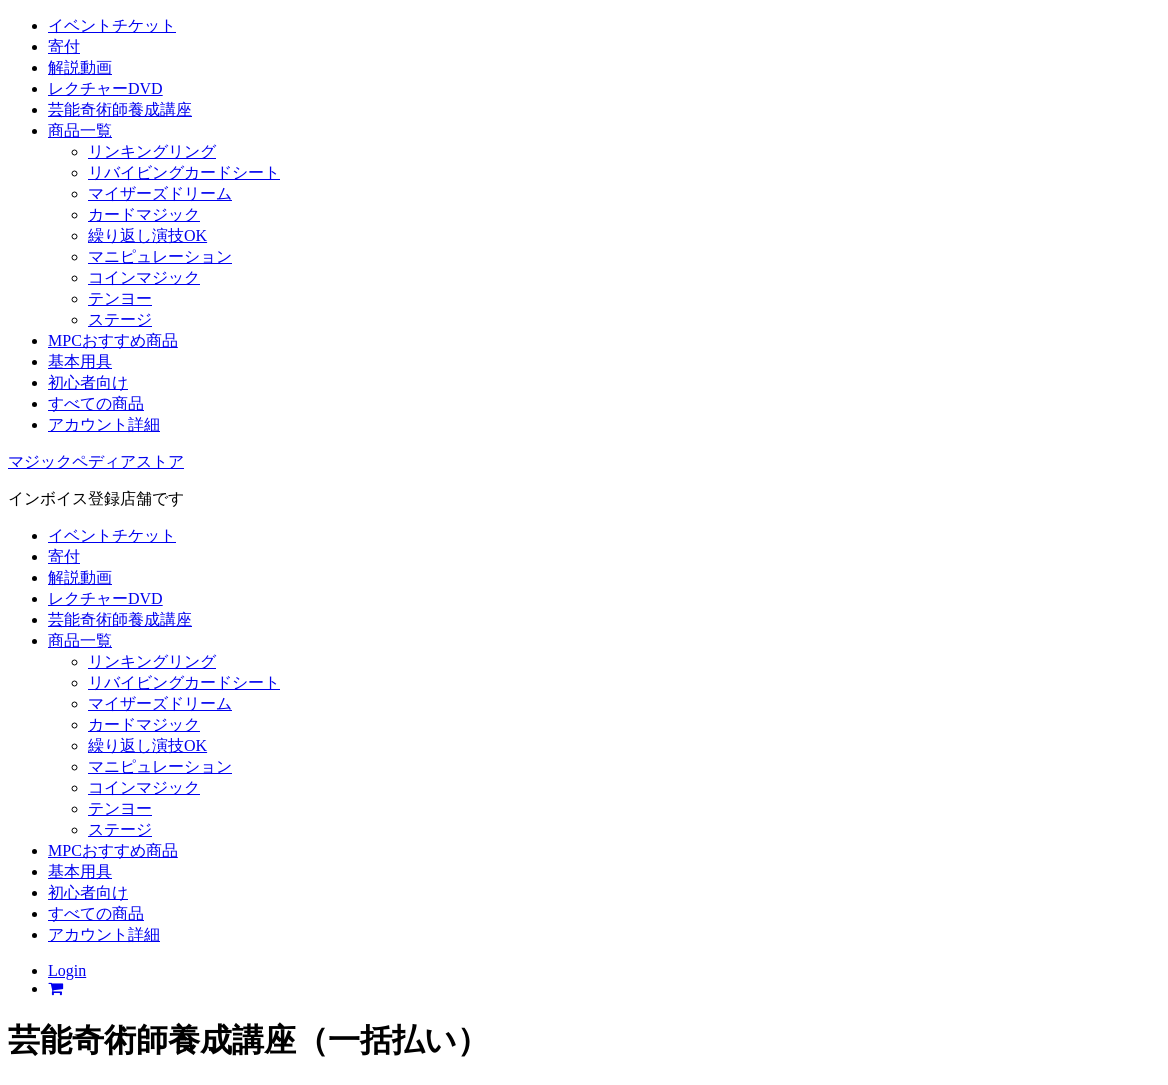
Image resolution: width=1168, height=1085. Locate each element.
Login (67, 970)
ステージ (120, 319)
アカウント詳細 (104, 424)
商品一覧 (80, 130)
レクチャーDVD (105, 88)
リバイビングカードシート (184, 172)
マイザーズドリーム (160, 193)
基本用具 (80, 361)
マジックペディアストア (96, 461)
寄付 (64, 46)
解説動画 (80, 67)
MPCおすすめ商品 (113, 340)
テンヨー (120, 298)
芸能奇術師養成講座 (120, 109)
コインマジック (144, 277)
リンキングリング (152, 151)
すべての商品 (96, 403)
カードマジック (144, 214)
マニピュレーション (160, 256)
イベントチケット (112, 25)
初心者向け (88, 382)
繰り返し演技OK (147, 235)
